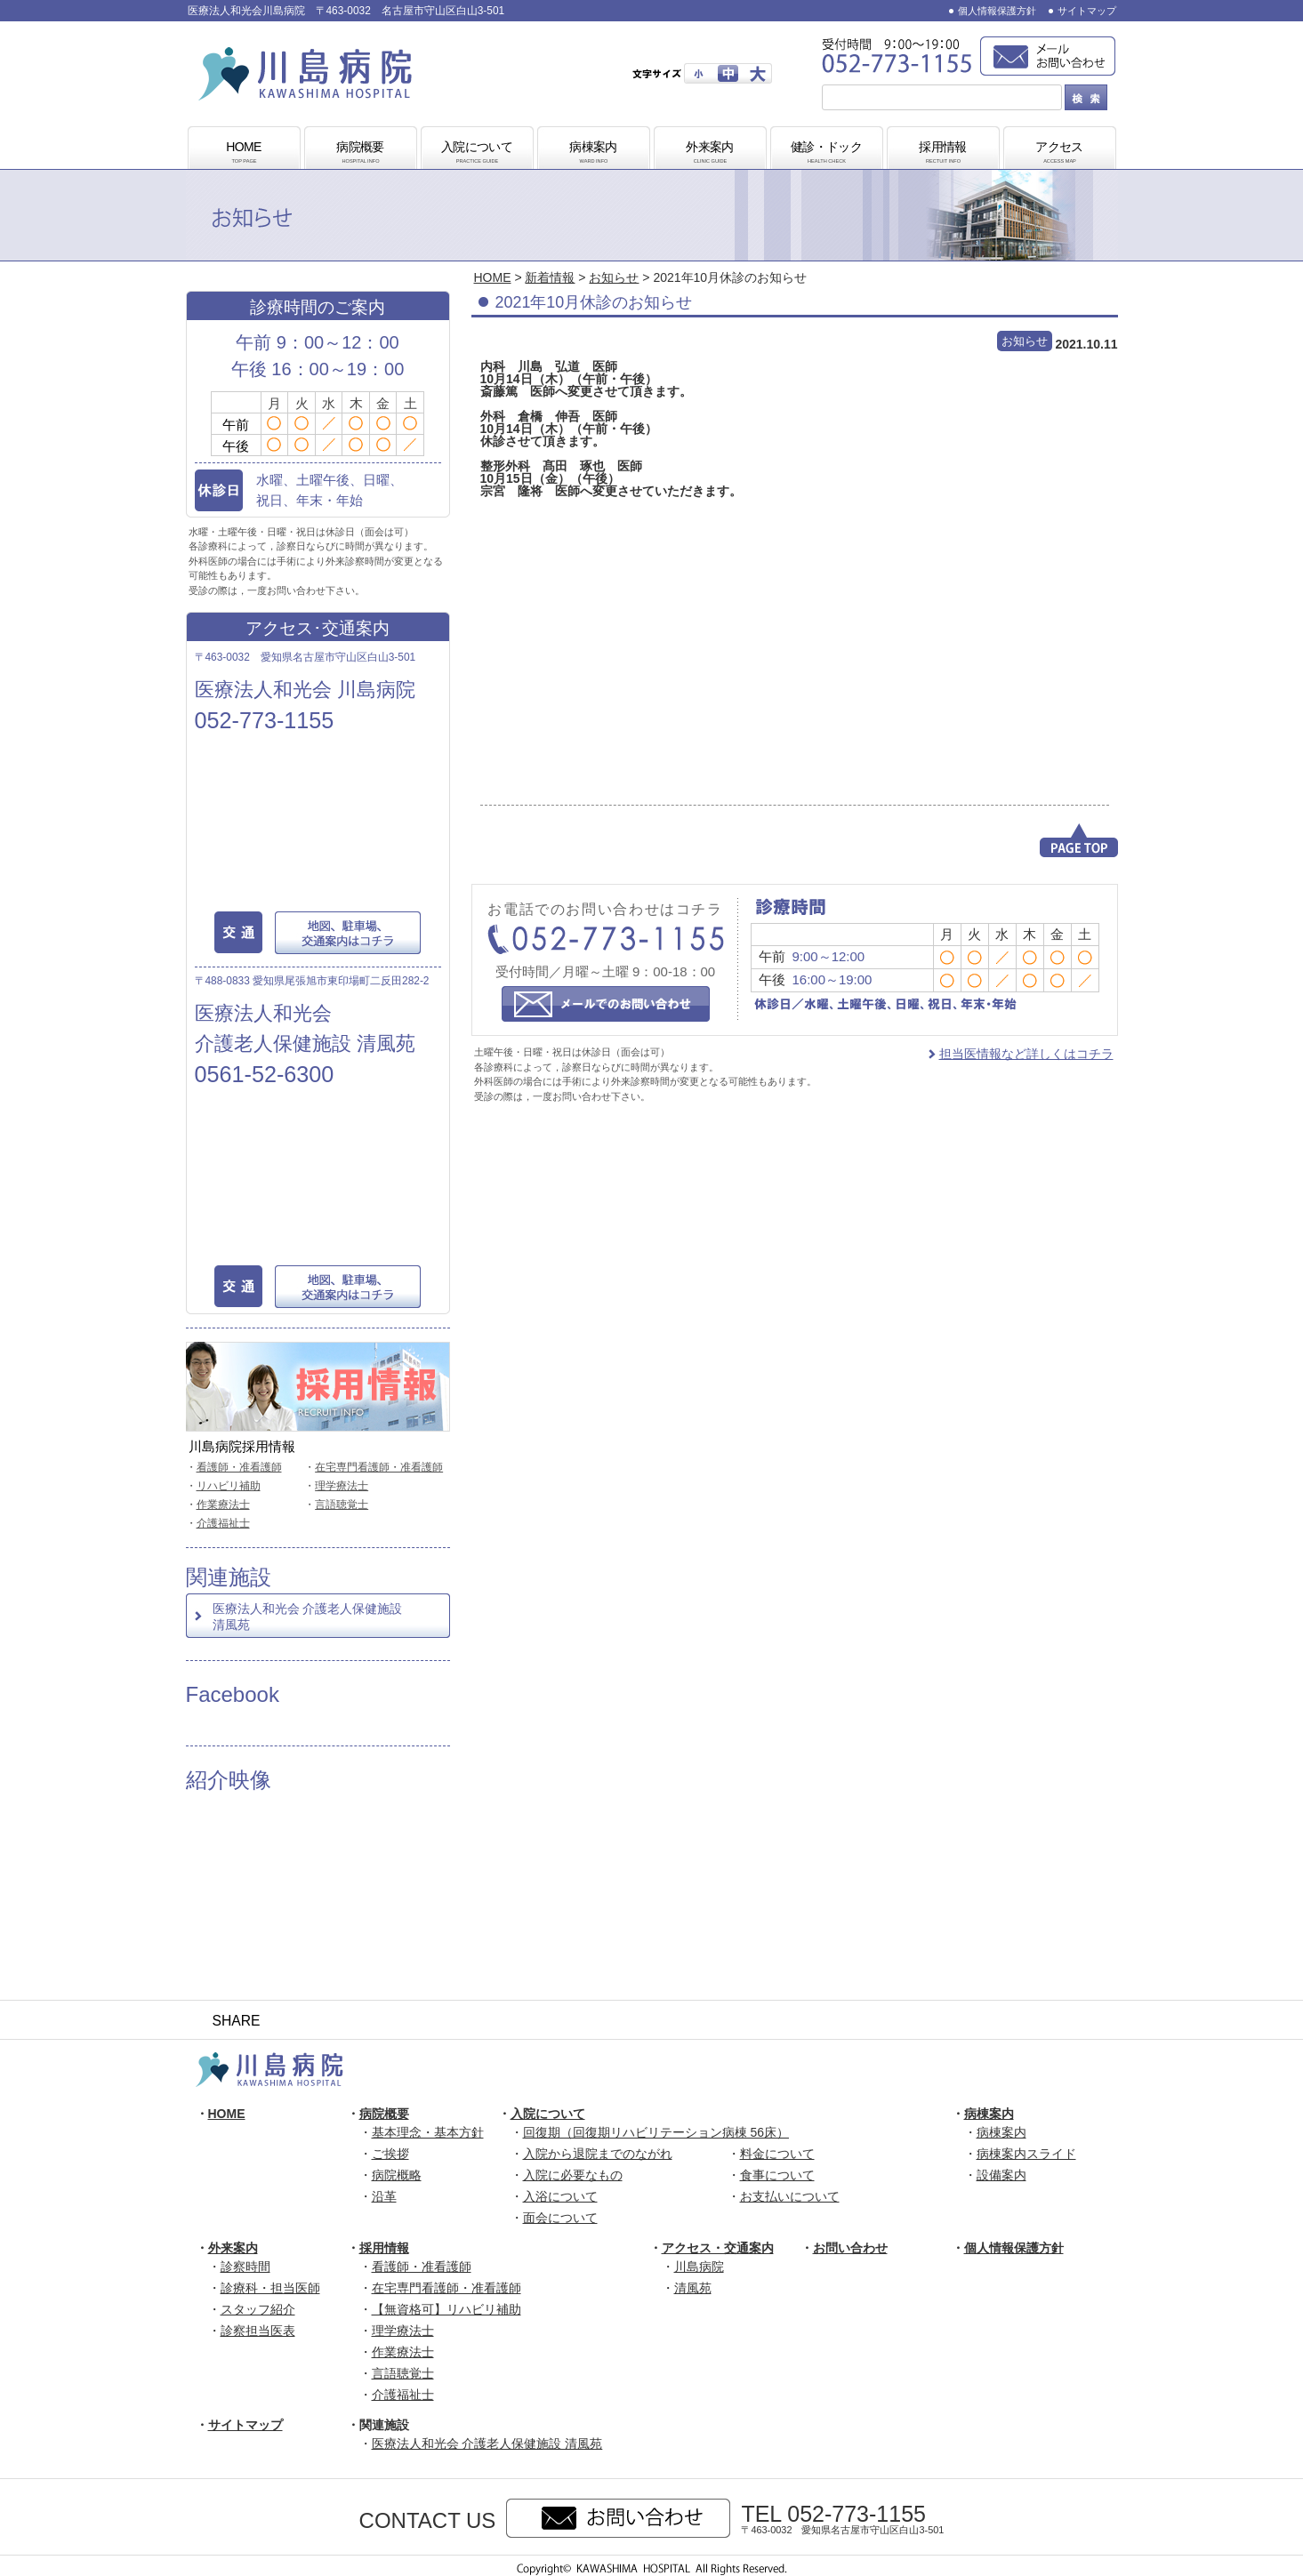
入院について (476, 153)
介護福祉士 (223, 1523)
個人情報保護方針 (997, 10)
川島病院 (699, 2266)
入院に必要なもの (573, 2175)
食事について (777, 2175)
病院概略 (397, 2175)
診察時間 (245, 2266)
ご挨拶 (390, 2154)
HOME (243, 153)
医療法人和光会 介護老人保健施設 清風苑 (308, 1616)
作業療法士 (223, 1504)
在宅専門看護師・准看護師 (379, 1467)
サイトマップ (1087, 10)
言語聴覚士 (341, 1504)
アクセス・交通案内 (718, 2248)
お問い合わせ (850, 2248)
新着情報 (550, 277)
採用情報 (942, 153)
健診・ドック (826, 153)
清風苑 (693, 2288)
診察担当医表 (258, 2330)
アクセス (1059, 153)
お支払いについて (790, 2196)
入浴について (560, 2196)
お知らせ (614, 277)
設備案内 (1001, 2175)
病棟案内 (593, 153)
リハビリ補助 (229, 1486)
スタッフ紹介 (258, 2309)
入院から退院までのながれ (597, 2154)
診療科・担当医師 (270, 2288)
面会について (560, 2218)
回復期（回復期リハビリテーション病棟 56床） (656, 2132)
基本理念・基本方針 (428, 2132)
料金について (777, 2154)
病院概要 (360, 153)
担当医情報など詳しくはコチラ (1026, 1054)
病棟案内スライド (1026, 2154)
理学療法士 (341, 1486)
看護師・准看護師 (239, 1467)
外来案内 (709, 153)
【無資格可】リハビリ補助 (446, 2309)
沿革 (384, 2196)
